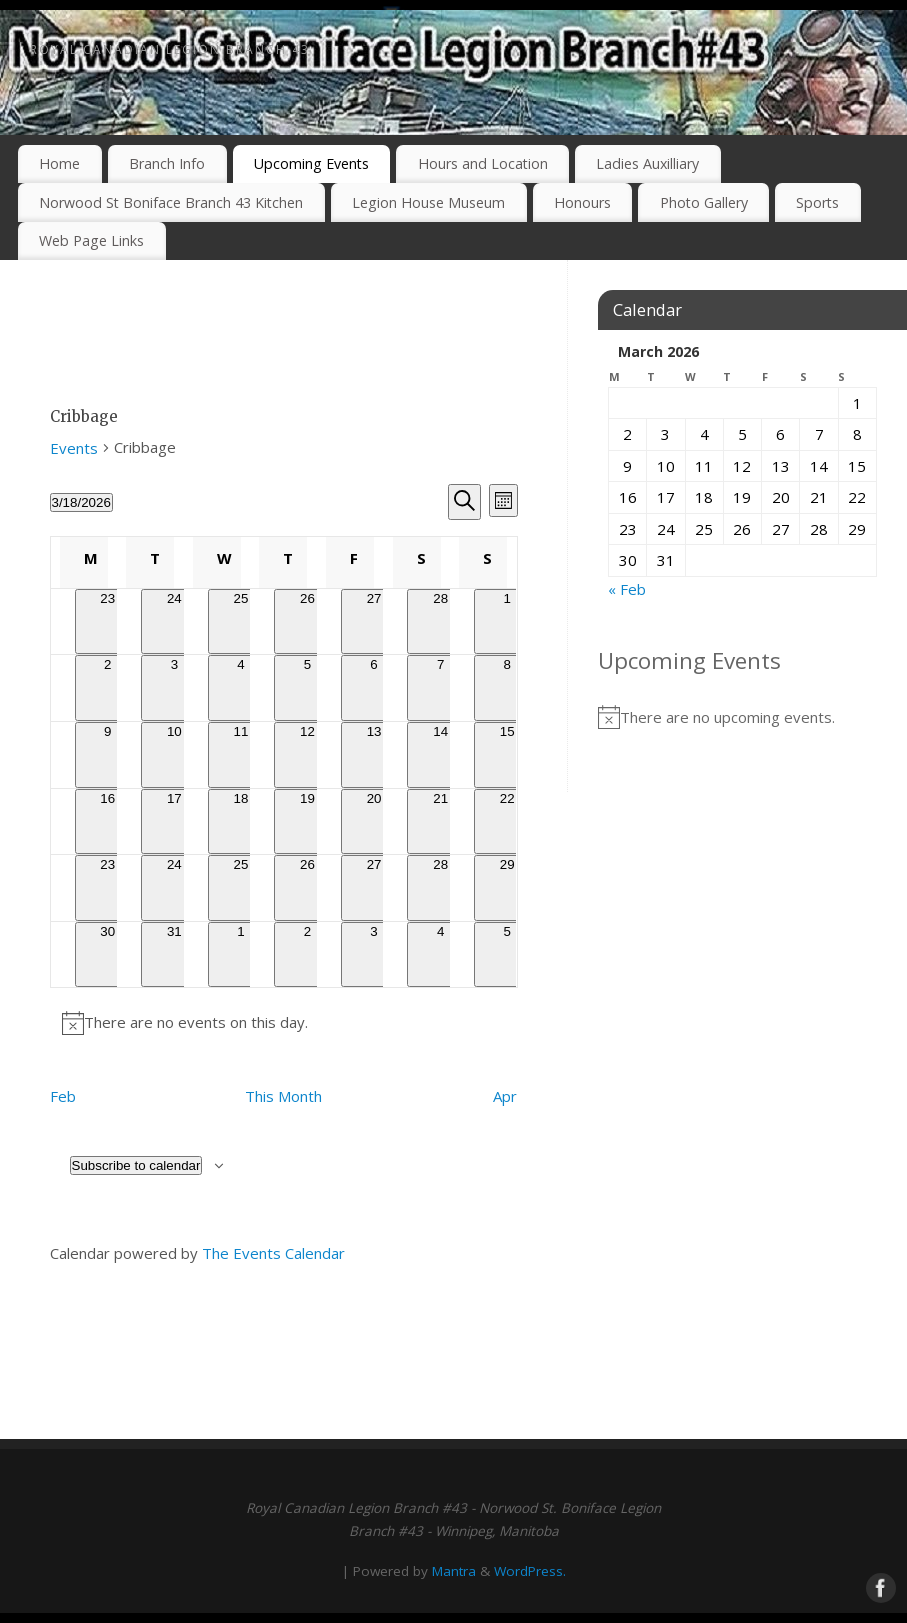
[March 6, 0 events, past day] (374, 688)
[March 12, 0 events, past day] (307, 755)
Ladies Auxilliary (647, 163)
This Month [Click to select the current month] (283, 1096)
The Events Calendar (273, 1253)
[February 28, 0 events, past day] (440, 622)
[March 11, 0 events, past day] (241, 755)
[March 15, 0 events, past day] (507, 755)
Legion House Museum (428, 202)
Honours (582, 202)
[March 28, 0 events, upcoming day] (440, 888)
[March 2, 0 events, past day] (108, 688)
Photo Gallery (704, 202)
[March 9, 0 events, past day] (108, 755)
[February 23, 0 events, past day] (108, 622)
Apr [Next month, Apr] (505, 1096)
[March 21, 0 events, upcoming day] (440, 822)
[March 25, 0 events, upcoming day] (241, 888)
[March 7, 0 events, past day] (440, 688)
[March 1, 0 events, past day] (507, 622)
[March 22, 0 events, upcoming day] (507, 822)
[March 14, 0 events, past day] (440, 755)
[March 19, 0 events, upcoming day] (307, 822)
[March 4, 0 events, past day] (241, 688)
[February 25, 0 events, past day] (241, 622)
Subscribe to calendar (136, 1165)
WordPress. (530, 1571)
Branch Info (167, 163)
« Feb (627, 589)
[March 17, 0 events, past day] (174, 822)
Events (74, 448)
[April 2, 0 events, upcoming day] (307, 955)
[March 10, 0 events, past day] (174, 755)
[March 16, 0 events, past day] (108, 822)
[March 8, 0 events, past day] (507, 688)
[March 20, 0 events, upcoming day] (374, 822)
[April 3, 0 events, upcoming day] (374, 955)
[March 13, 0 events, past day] (374, 755)
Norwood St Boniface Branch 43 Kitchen (171, 202)
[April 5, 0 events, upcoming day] (507, 955)
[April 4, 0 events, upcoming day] (440, 955)
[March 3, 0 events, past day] (174, 688)
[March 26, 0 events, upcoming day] (307, 888)
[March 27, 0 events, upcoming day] (374, 888)
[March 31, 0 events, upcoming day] (174, 955)
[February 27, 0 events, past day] (374, 622)
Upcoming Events (311, 163)
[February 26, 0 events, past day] (307, 622)
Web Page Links (91, 240)
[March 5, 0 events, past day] (307, 688)
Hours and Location (483, 163)
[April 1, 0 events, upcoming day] (241, 955)
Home (59, 163)
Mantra (454, 1571)
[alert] (284, 1023)
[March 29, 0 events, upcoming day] (507, 888)
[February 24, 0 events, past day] (174, 622)
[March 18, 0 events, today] (241, 822)
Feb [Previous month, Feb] (63, 1096)
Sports (817, 202)
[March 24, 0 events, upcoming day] (174, 888)
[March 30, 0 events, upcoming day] (108, 955)
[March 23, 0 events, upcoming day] (108, 888)
